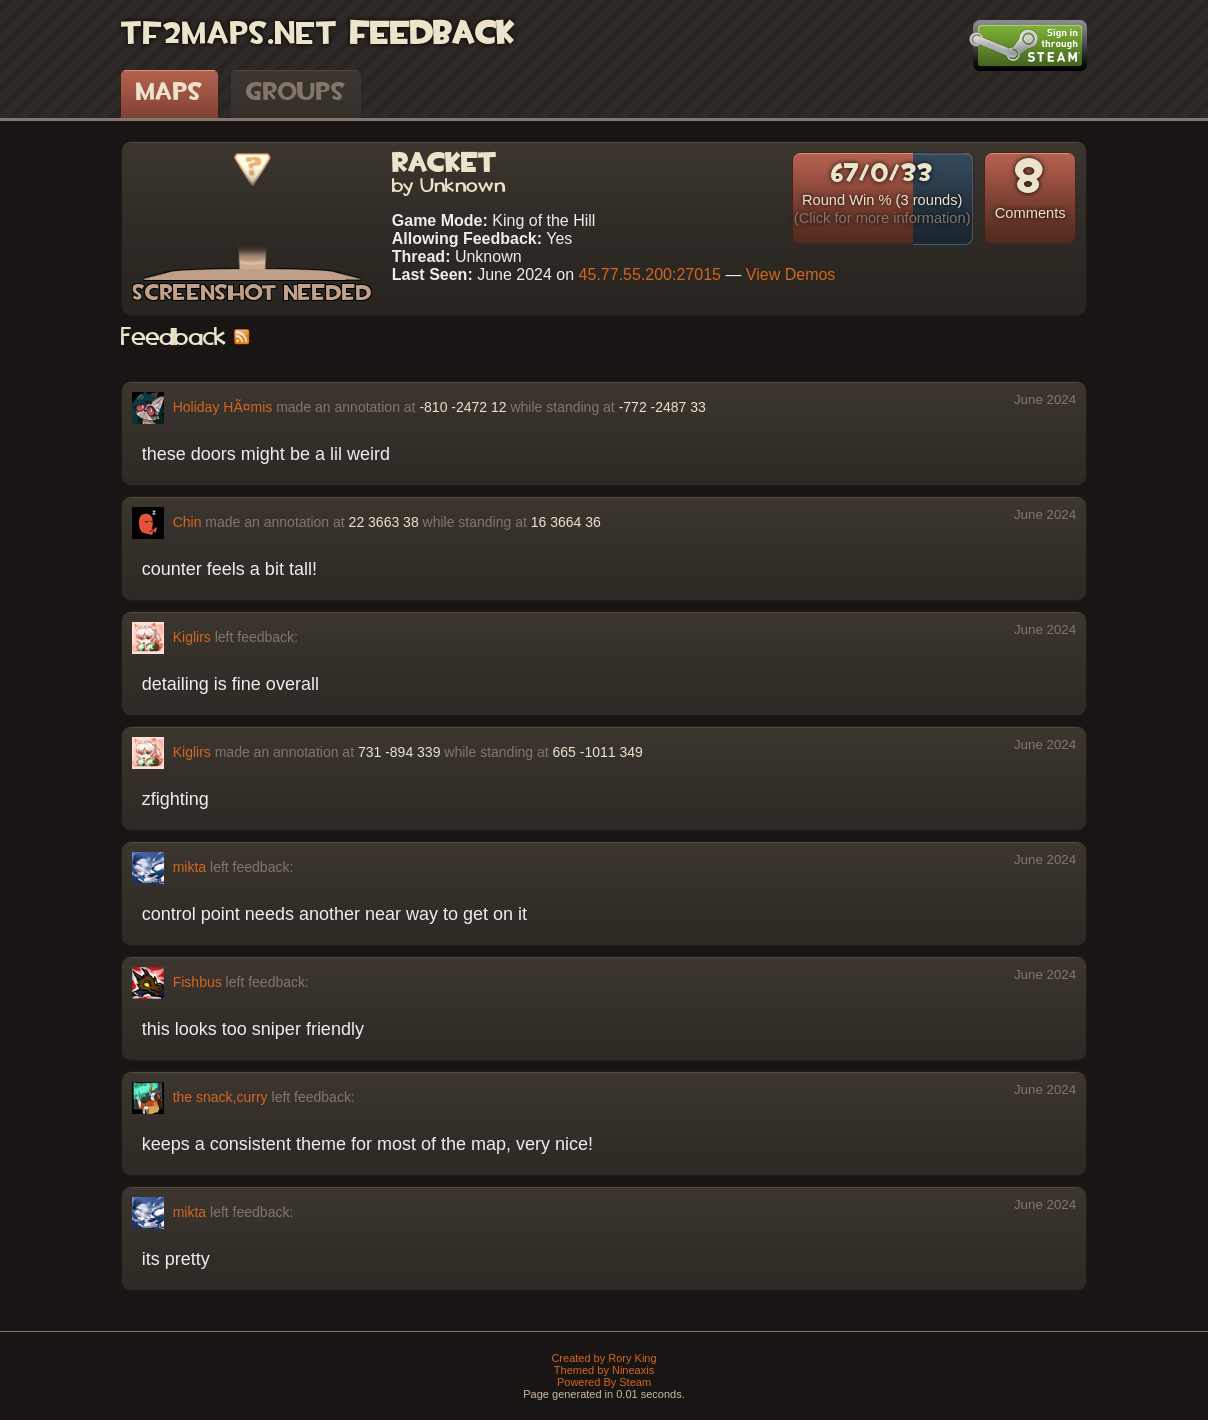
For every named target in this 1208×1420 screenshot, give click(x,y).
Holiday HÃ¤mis (223, 406)
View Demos (791, 274)
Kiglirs (192, 636)
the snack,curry (220, 1096)
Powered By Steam (604, 1382)
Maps (169, 93)
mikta (189, 866)
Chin (187, 521)
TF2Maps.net (229, 35)
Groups (296, 93)
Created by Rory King (603, 1358)
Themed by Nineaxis (604, 1370)
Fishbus (197, 981)
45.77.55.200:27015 (650, 274)
